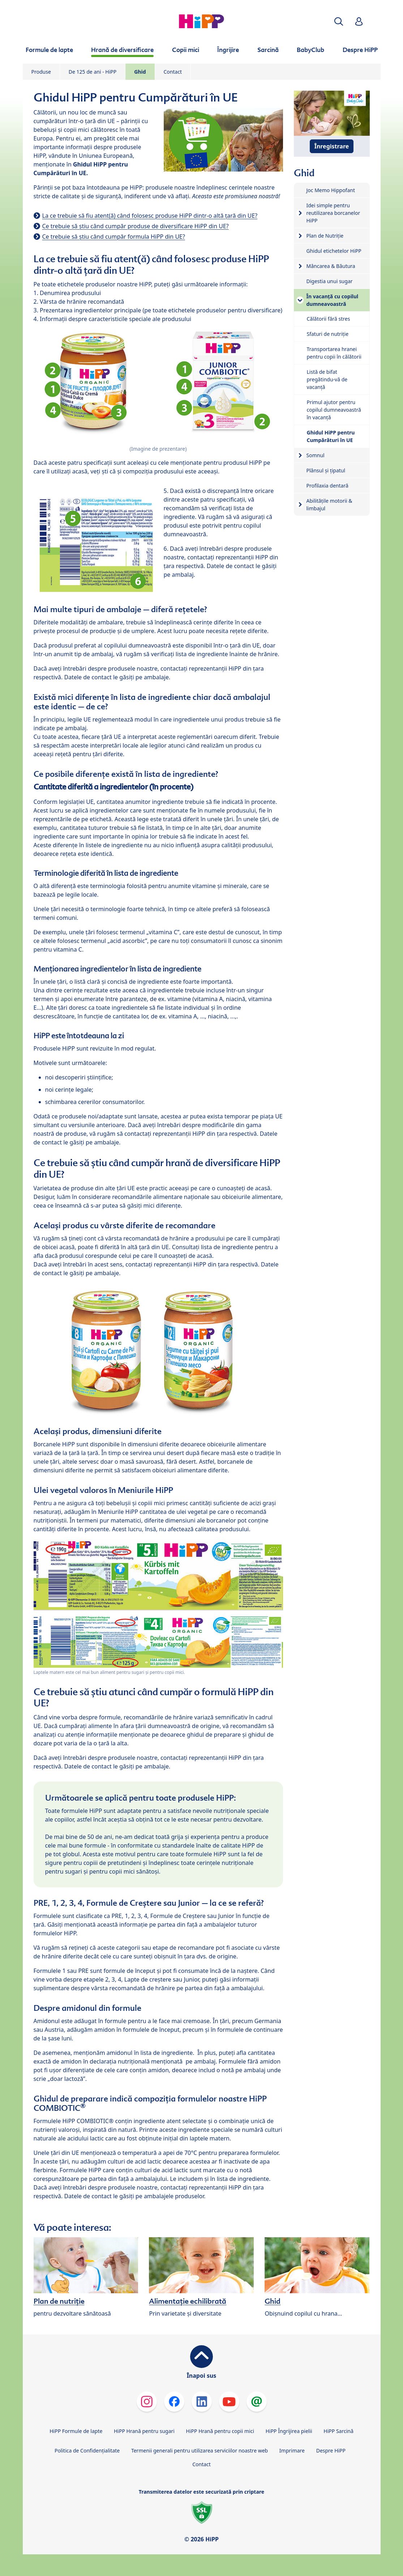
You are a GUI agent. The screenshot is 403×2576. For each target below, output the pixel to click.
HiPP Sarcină (338, 2431)
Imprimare (292, 2450)
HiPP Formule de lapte (76, 2431)
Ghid (140, 71)
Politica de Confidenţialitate (87, 2450)
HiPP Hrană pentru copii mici (220, 2431)
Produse (41, 71)
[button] (338, 21)
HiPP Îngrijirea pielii (289, 2431)
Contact (173, 71)
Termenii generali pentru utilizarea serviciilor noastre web (199, 2450)
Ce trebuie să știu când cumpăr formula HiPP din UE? (113, 237)
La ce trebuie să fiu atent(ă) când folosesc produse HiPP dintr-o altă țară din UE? (150, 216)
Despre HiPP (331, 2450)
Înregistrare (331, 146)
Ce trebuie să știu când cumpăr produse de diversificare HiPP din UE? (135, 226)
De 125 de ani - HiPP (92, 71)
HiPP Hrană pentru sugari (144, 2431)
